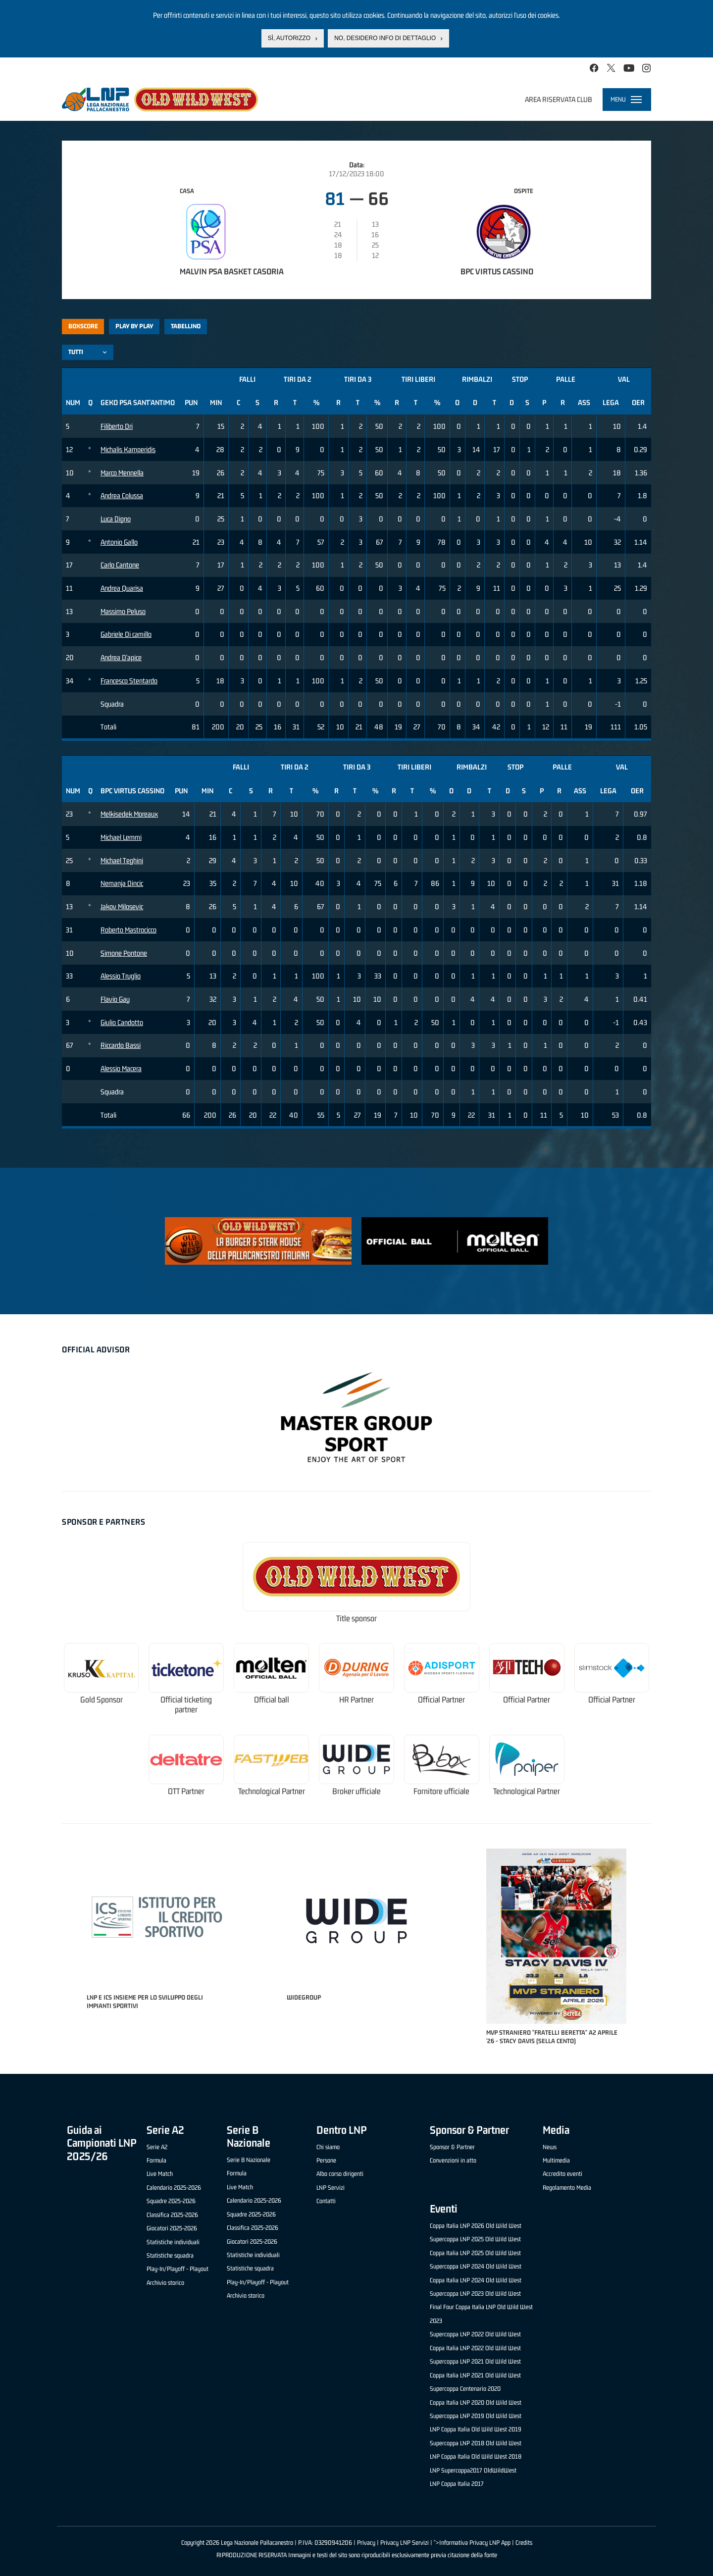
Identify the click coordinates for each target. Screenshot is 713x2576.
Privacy (366, 2542)
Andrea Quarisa (122, 588)
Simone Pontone (124, 953)
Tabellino (186, 326)
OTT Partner (186, 1791)
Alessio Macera (121, 1068)
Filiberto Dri (117, 426)
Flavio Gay (115, 999)
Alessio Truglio (121, 976)
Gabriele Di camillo (126, 634)
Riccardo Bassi (121, 1045)
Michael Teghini (122, 860)
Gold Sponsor (101, 1699)
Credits (523, 2542)
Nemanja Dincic (122, 883)
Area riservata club (558, 99)
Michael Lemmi (121, 837)
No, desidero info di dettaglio (385, 38)
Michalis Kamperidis (128, 449)
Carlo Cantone (120, 565)
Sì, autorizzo (289, 38)
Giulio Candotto (122, 1022)
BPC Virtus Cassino (496, 271)
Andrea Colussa (122, 495)
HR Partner (356, 1699)
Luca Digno (116, 519)
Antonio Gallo (119, 542)
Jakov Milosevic (122, 906)
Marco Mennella (122, 472)
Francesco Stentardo (129, 680)
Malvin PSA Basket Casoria (232, 271)
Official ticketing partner (186, 1704)
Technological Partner (271, 1791)
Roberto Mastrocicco (128, 930)
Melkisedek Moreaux (129, 814)
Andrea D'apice (121, 657)
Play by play (134, 326)
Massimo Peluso (123, 611)
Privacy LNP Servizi (404, 2542)
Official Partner (441, 1699)
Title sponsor (356, 1618)
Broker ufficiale (356, 1791)
